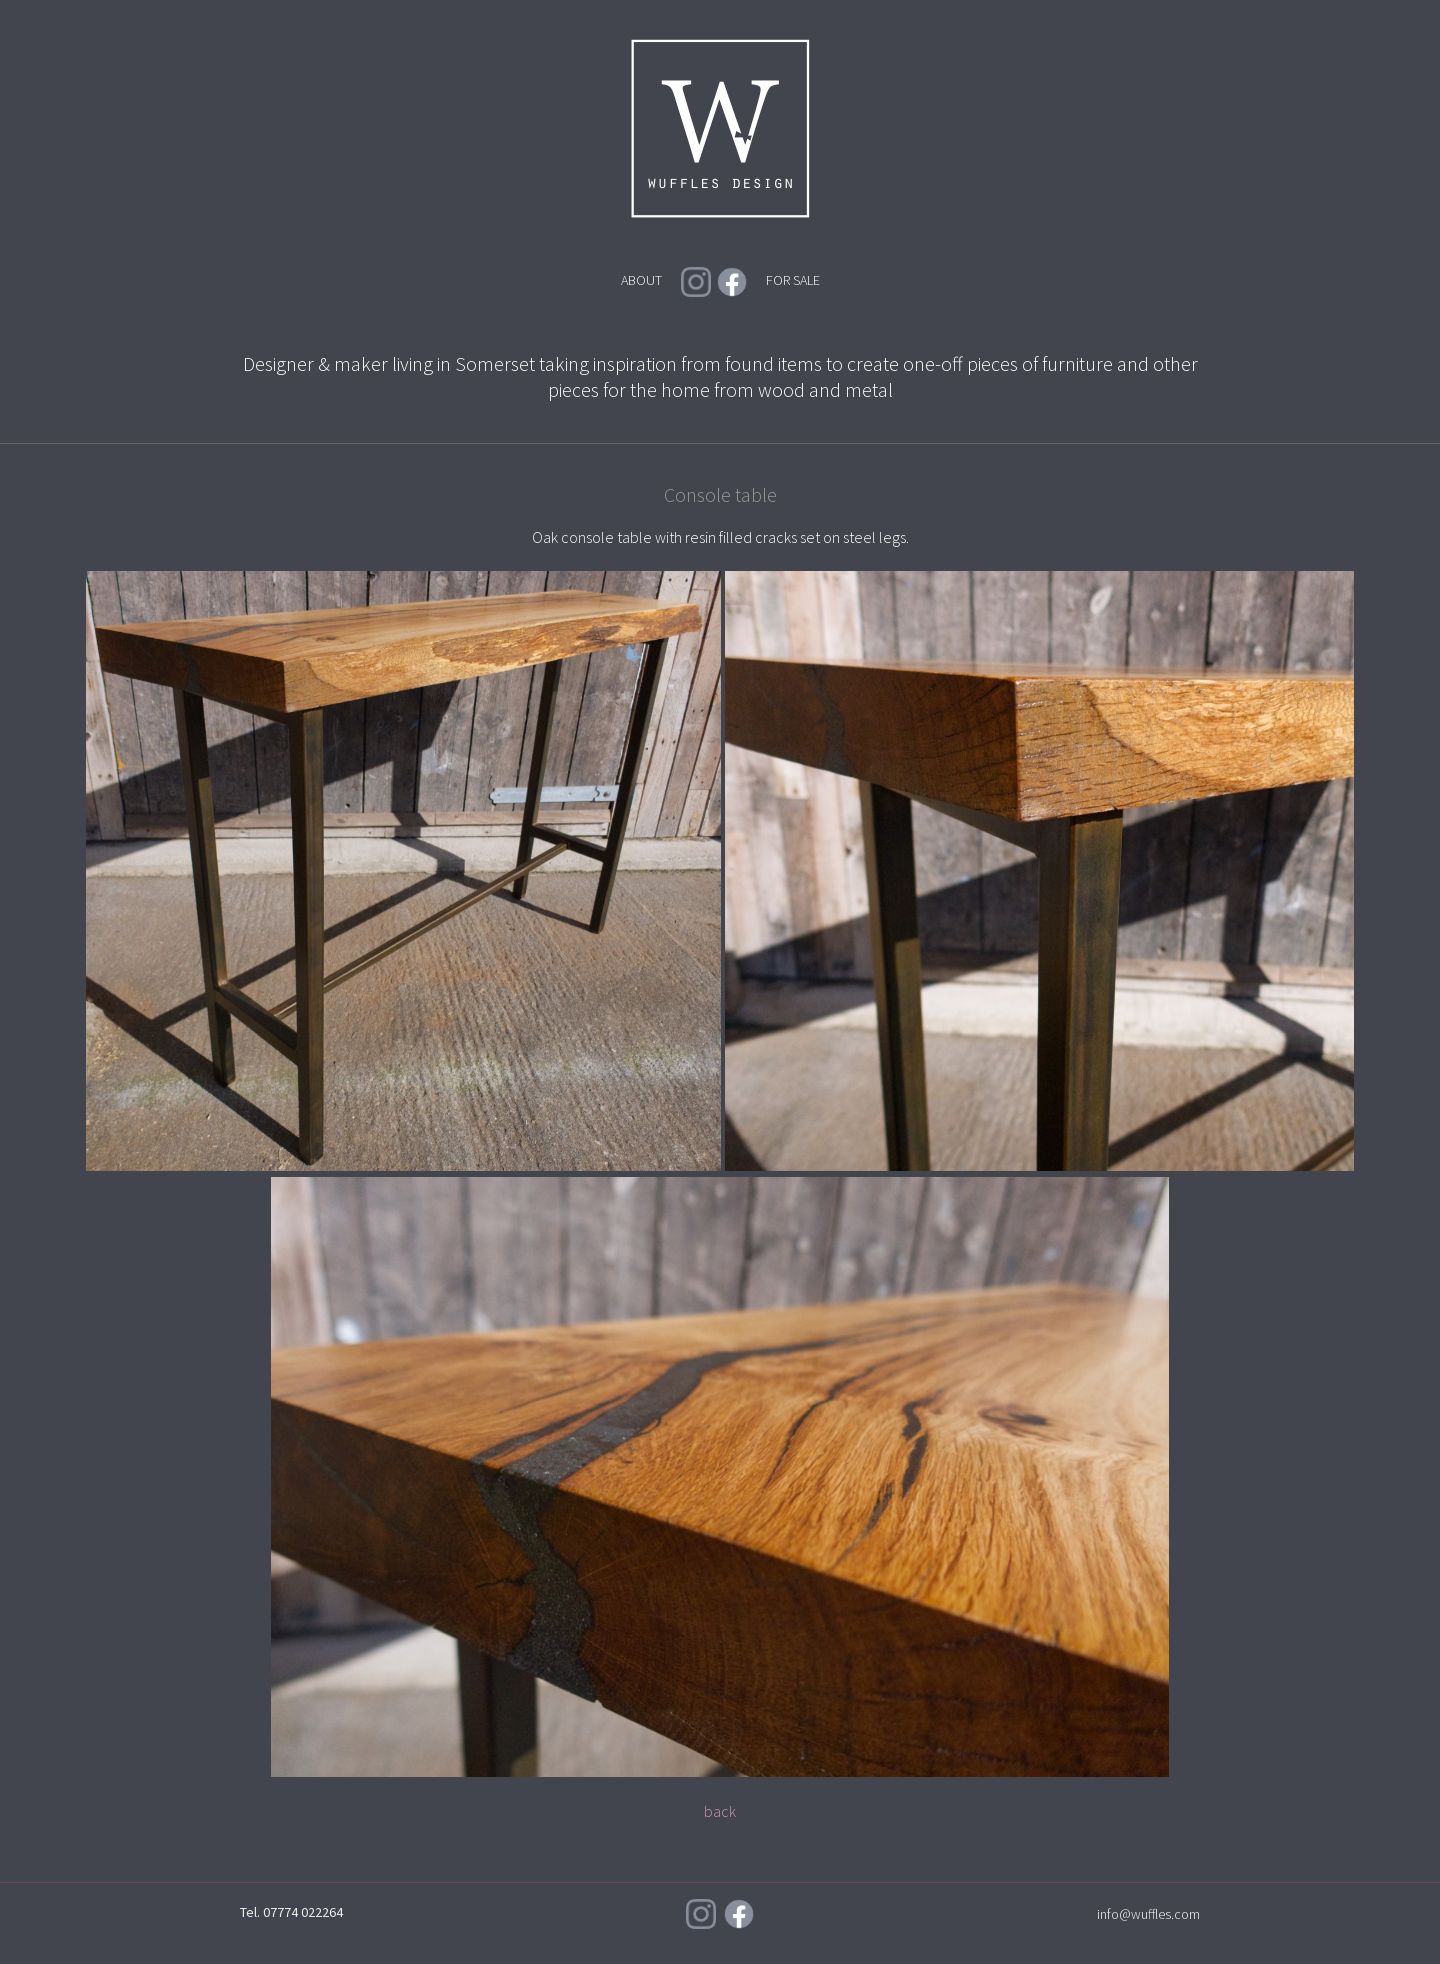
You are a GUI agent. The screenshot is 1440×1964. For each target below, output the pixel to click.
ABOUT (641, 280)
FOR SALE (793, 280)
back (720, 1811)
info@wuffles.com (1148, 1914)
